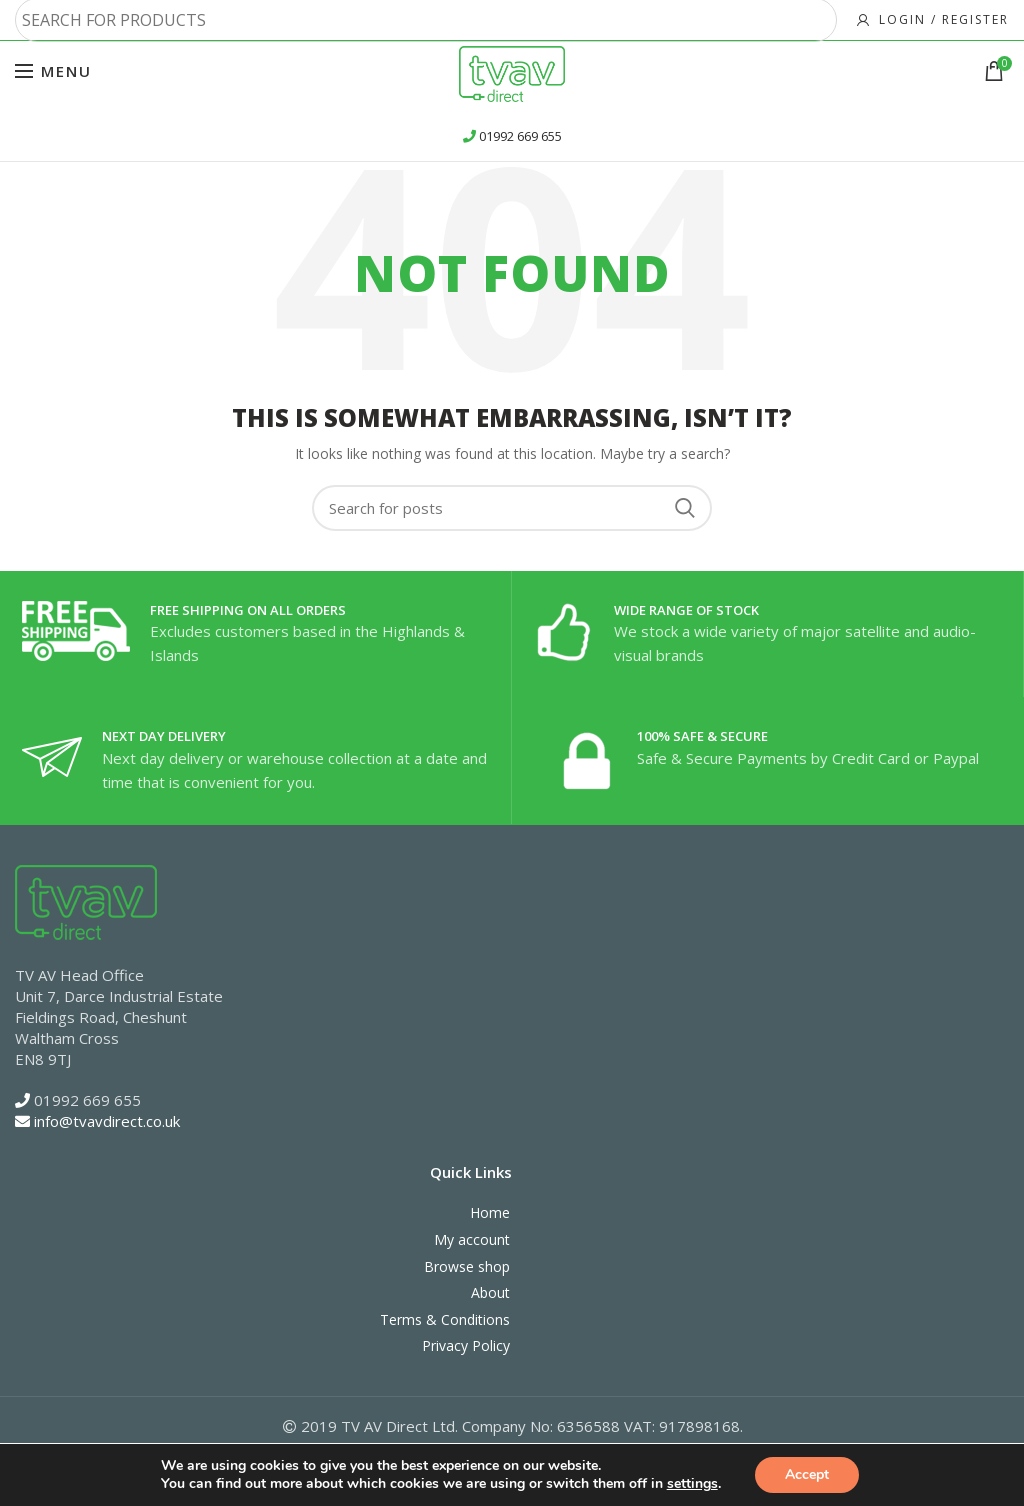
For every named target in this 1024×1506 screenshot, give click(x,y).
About (490, 1292)
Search (685, 508)
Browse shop (467, 1266)
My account (472, 1239)
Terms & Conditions (445, 1319)
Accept (807, 1474)
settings (692, 1484)
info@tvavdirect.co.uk (107, 1121)
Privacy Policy (466, 1345)
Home (490, 1212)
